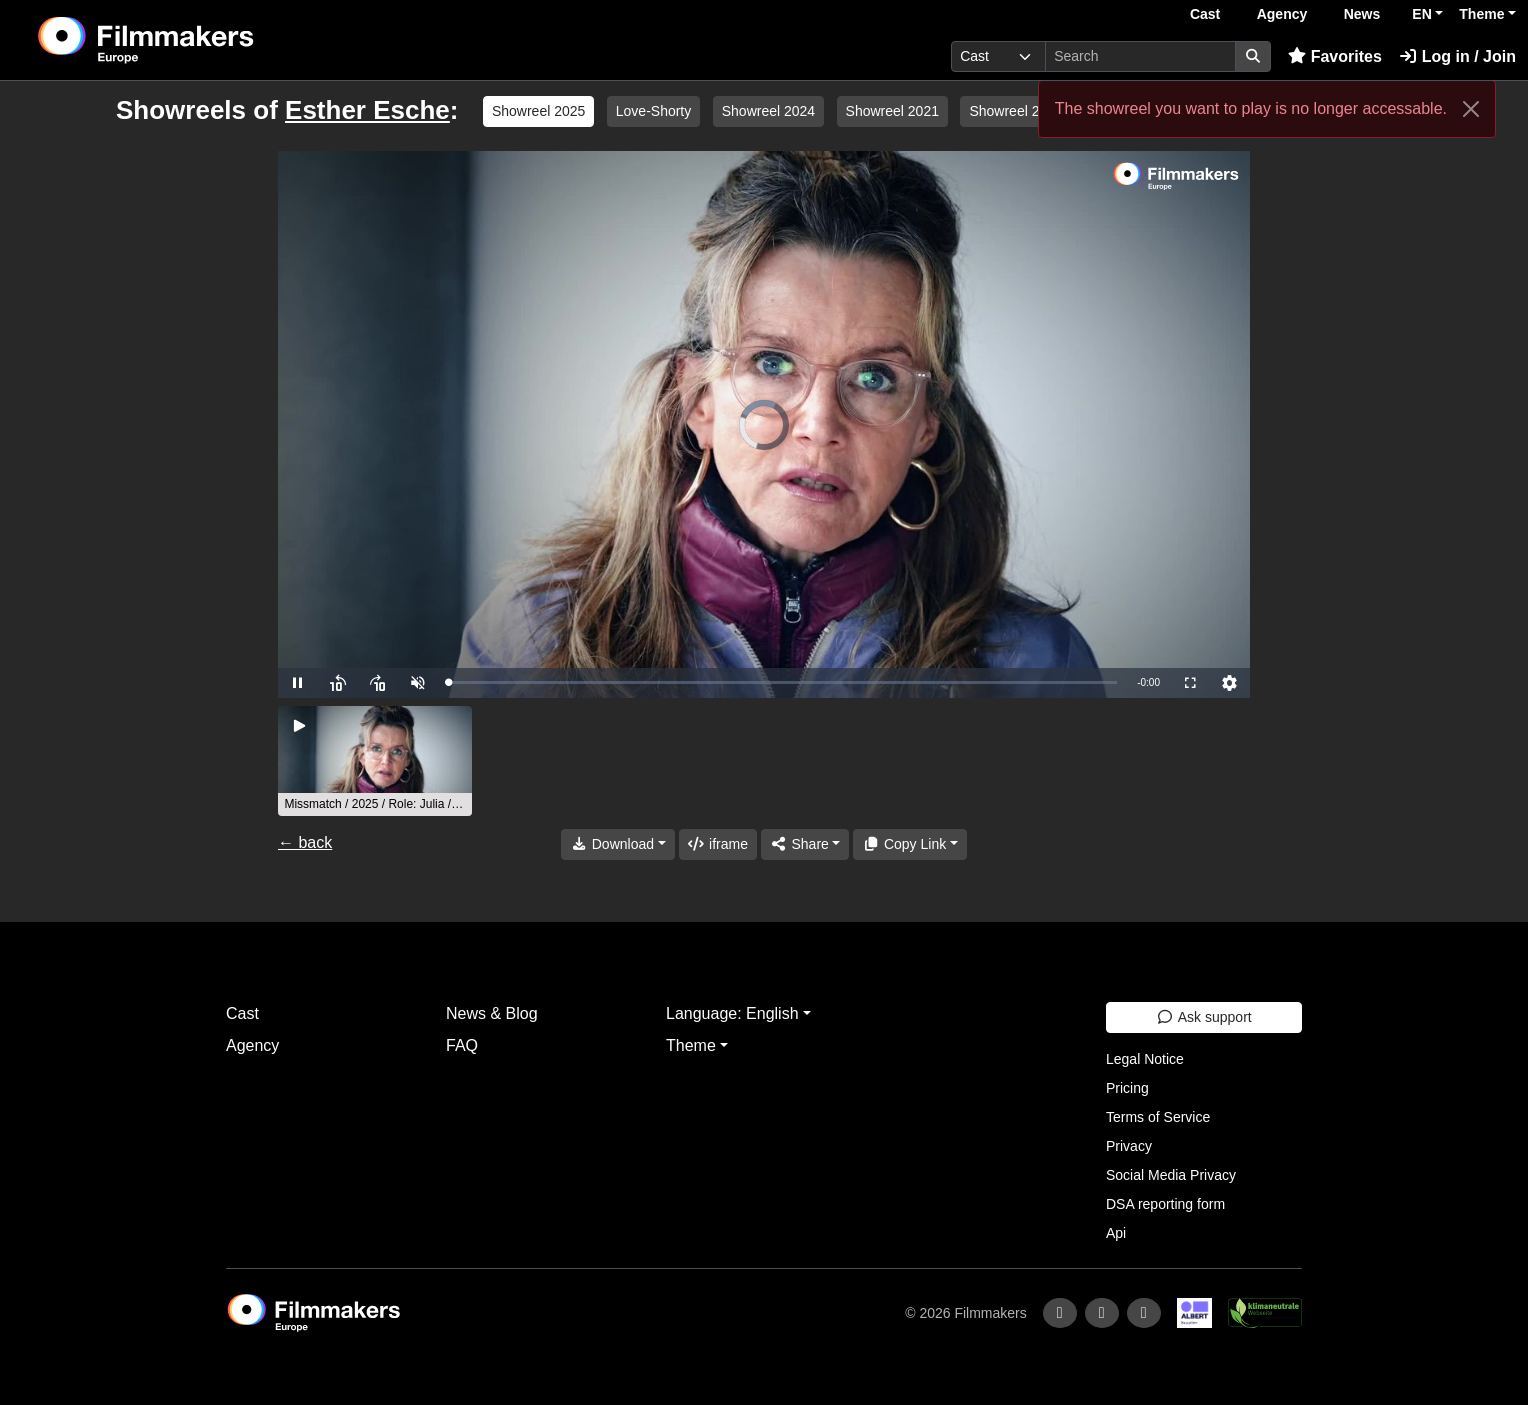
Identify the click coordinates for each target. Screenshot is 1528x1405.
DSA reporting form (1165, 1204)
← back (305, 842)
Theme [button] (1481, 14)
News (1362, 14)
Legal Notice (1145, 1059)
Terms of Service (1158, 1117)
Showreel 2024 (768, 111)
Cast (1205, 14)
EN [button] (1421, 14)
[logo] (196, 40)
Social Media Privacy (1171, 1175)
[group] (375, 761)
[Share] (805, 844)
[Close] (1471, 109)
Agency (1282, 14)
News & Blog (492, 1013)
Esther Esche (367, 110)
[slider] (782, 682)
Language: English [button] (732, 1013)
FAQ (462, 1045)
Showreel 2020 (1015, 111)
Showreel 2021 (892, 111)
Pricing (1127, 1088)
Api (1116, 1233)
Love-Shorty (653, 111)
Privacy (1129, 1146)
